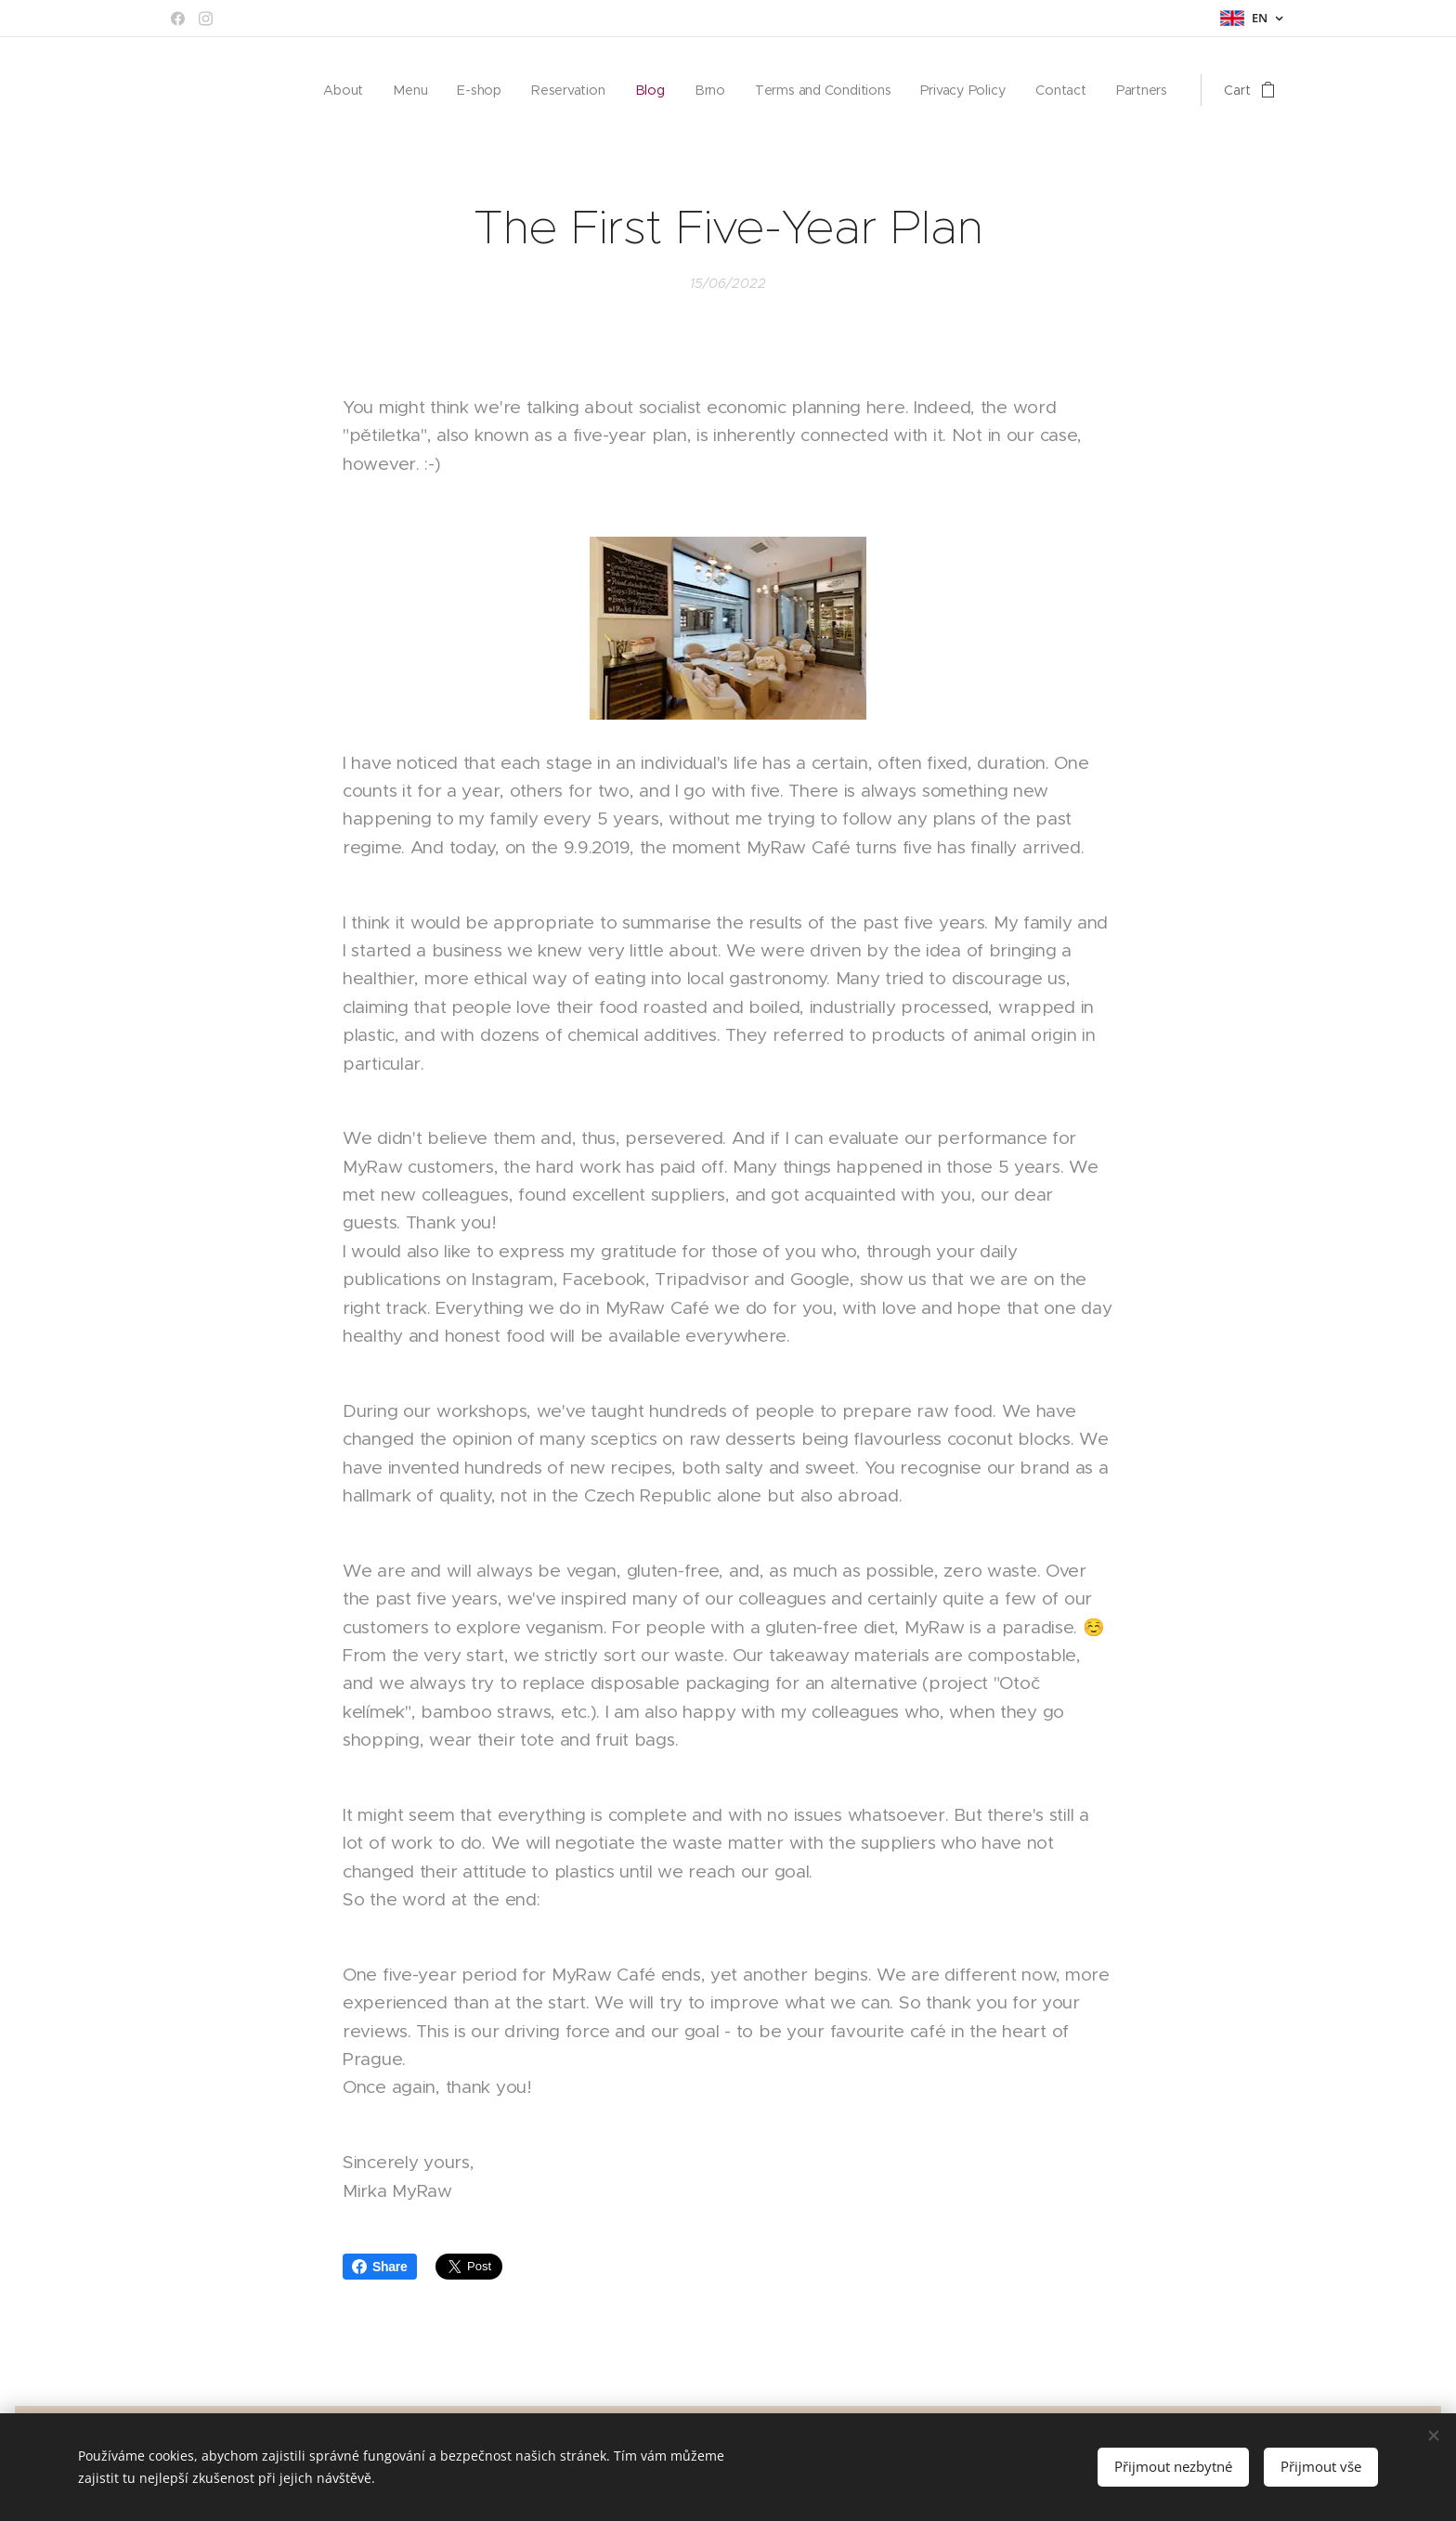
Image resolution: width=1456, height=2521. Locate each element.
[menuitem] (351, 90)
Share (380, 2266)
